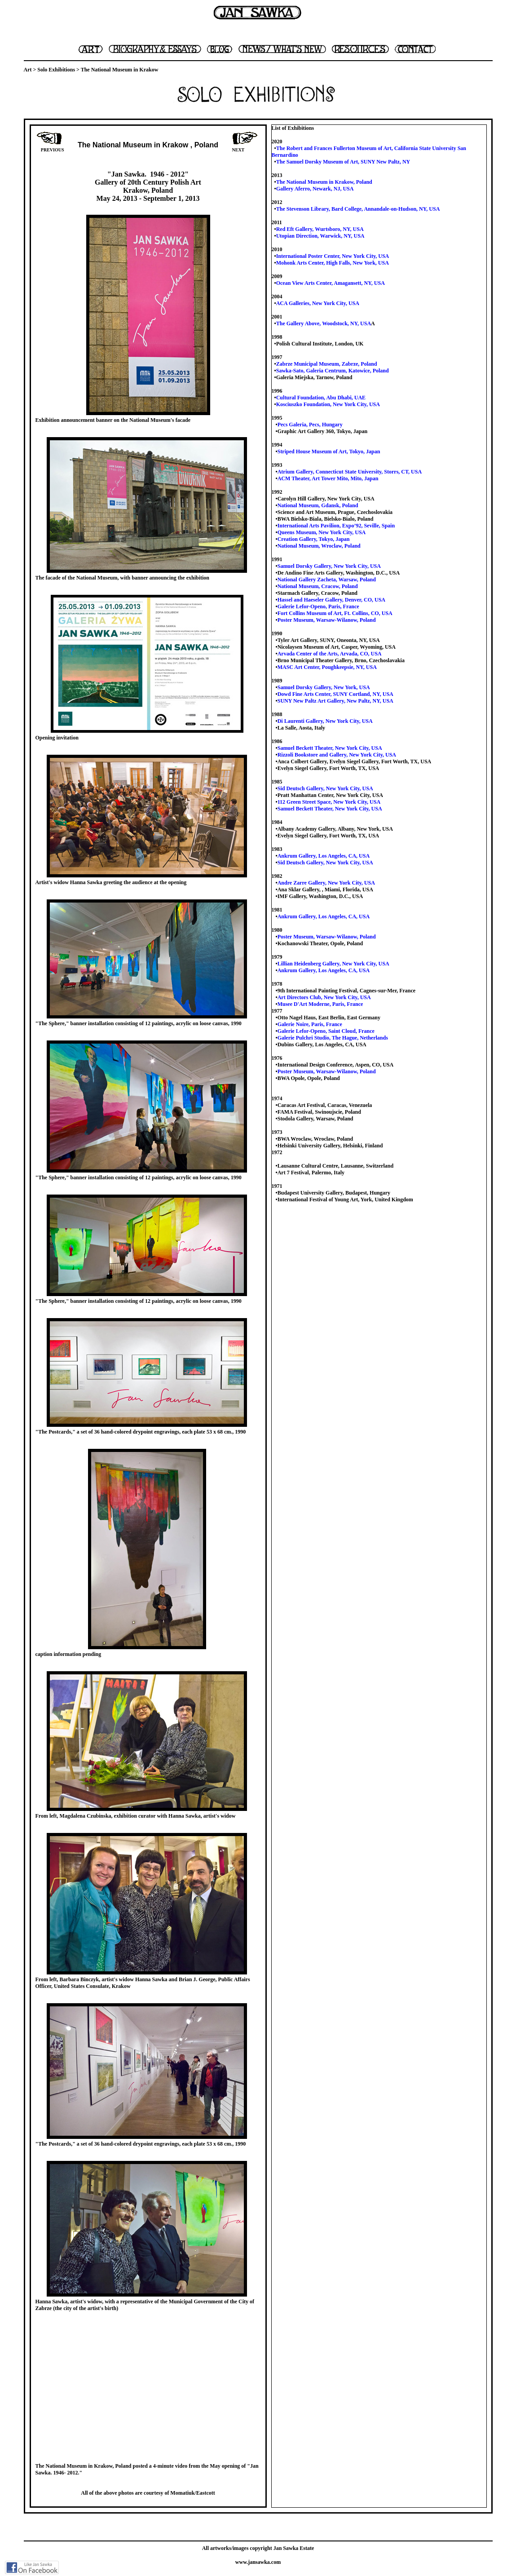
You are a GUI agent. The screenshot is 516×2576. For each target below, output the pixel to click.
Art (28, 69)
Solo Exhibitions (56, 69)
